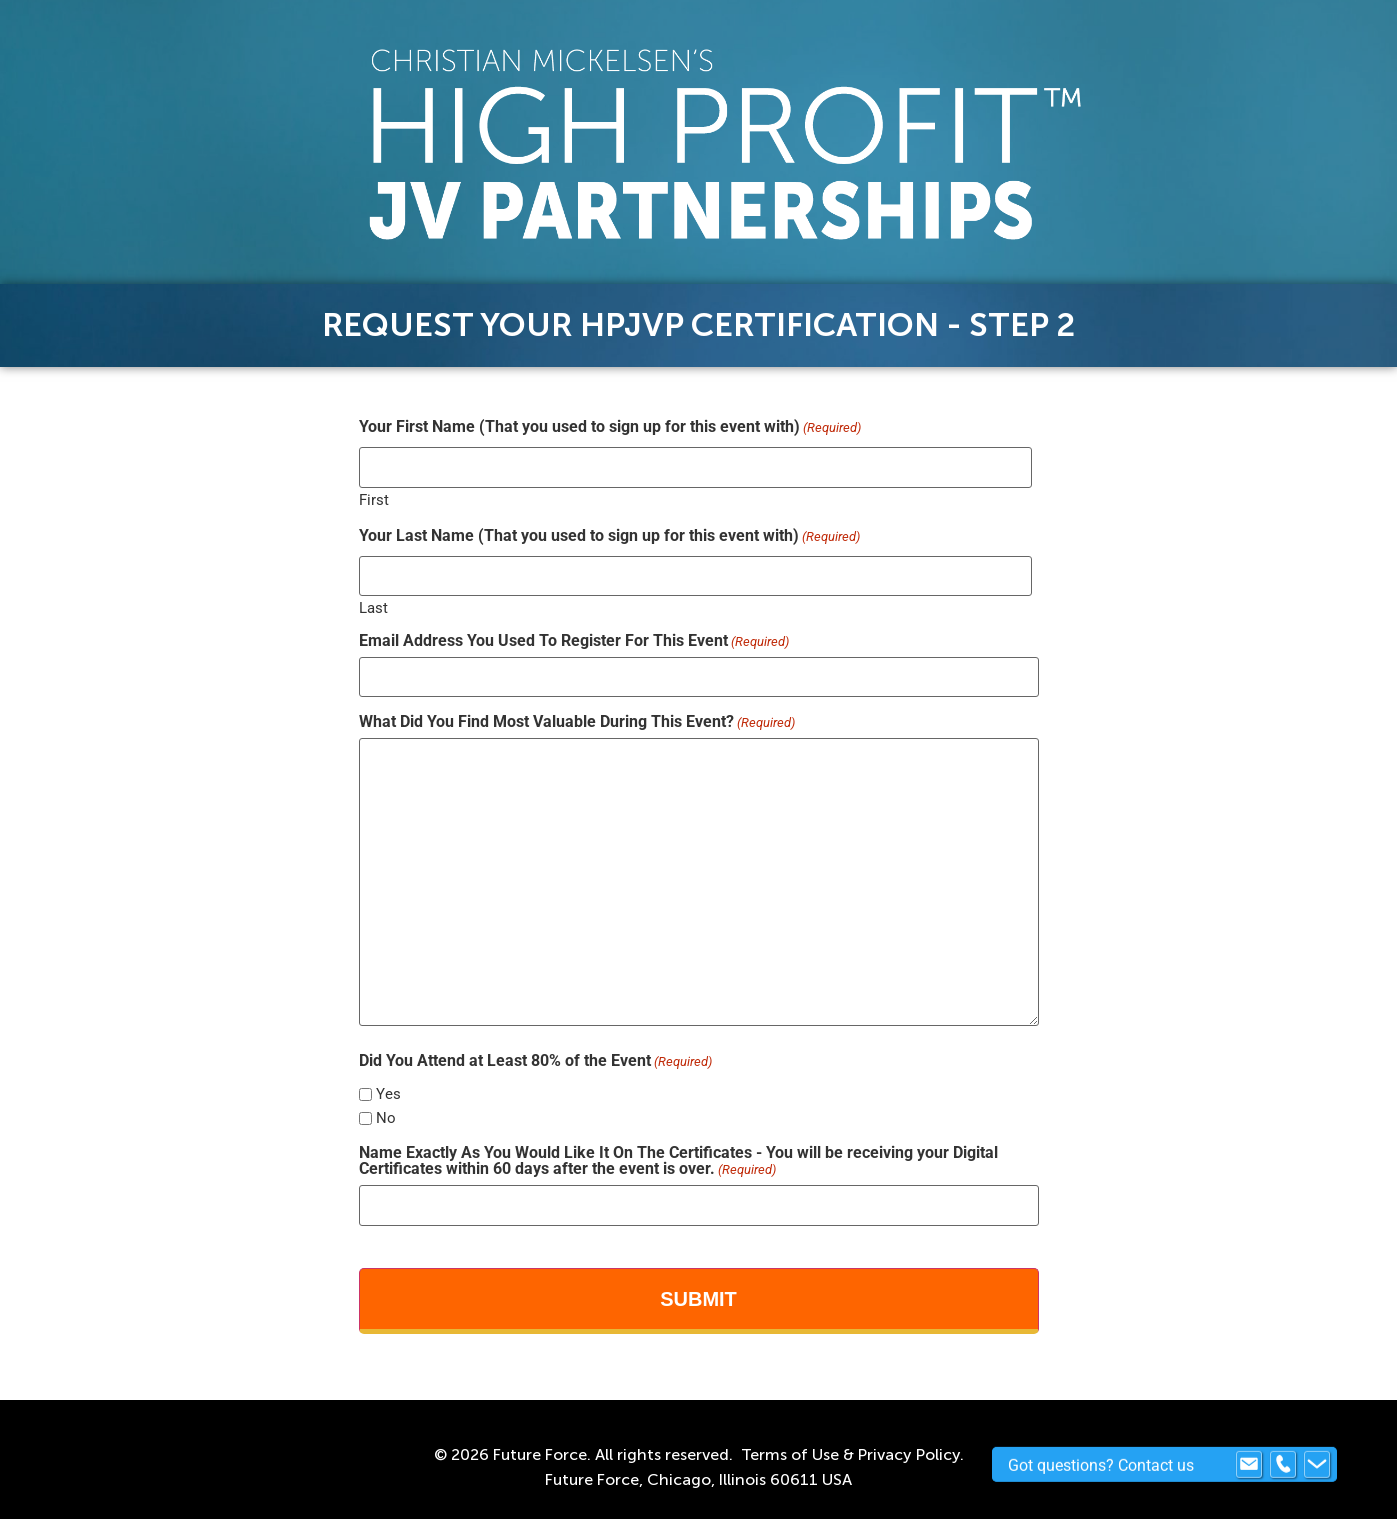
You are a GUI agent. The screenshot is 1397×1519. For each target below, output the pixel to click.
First (374, 499)
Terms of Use (790, 1454)
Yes (388, 1094)
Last (373, 607)
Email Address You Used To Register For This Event (574, 641)
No (386, 1118)
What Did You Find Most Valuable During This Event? (577, 722)
